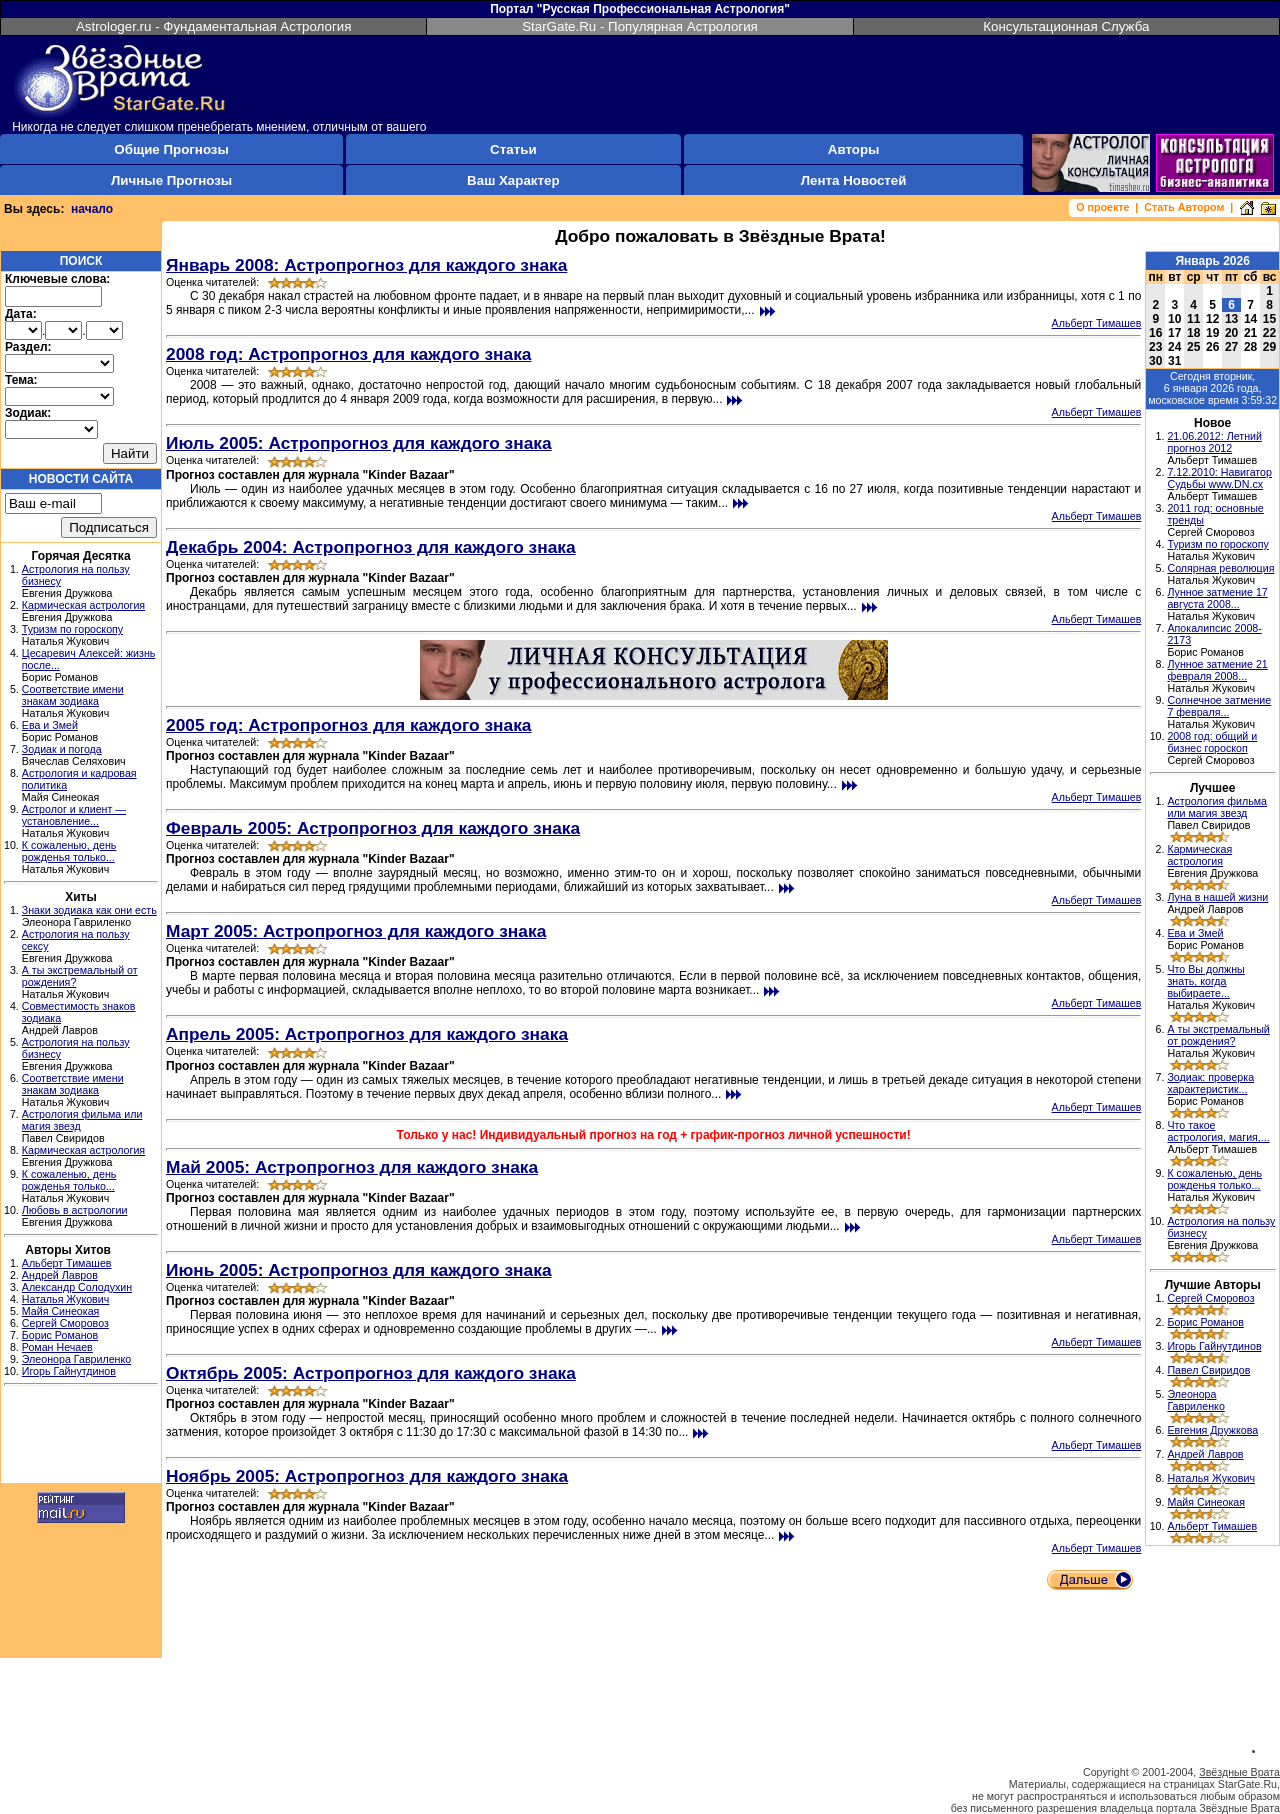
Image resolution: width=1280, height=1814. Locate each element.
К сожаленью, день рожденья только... (69, 851)
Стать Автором (1184, 207)
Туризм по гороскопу (72, 629)
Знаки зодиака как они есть (89, 910)
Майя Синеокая (61, 1311)
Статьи (513, 149)
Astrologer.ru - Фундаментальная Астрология (214, 26)
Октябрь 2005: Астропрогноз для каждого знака (371, 1373)
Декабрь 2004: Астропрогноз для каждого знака (371, 547)
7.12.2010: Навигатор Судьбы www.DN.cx (1219, 478)
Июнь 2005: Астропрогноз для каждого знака (359, 1270)
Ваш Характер (513, 180)
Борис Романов (60, 1335)
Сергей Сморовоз (65, 1323)
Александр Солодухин (77, 1287)
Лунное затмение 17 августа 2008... (1217, 598)
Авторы (854, 149)
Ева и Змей (50, 725)
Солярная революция (1220, 568)
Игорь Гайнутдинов (69, 1371)
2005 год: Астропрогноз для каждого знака (349, 725)
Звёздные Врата (1239, 1772)
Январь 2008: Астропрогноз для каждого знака (366, 265)
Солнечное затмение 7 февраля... (1219, 706)
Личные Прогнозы (171, 180)
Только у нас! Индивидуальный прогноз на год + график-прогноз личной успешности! (654, 1135)
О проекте (1102, 207)
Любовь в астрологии (75, 1210)
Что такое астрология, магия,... (1218, 1131)
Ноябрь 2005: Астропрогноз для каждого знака (367, 1476)
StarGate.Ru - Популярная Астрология (640, 26)
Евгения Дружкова (1212, 1430)
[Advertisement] (81, 1437)
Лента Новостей (854, 180)
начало (92, 209)
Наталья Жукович (66, 1299)
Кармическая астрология (83, 605)
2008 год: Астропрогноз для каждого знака (349, 354)
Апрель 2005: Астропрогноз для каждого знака (367, 1034)
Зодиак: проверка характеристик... (1210, 1083)
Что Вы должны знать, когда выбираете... (1205, 981)
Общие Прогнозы (171, 149)
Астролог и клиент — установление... (74, 815)
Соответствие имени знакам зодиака (73, 695)
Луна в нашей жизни (1217, 897)
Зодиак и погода (62, 749)
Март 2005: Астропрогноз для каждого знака (356, 931)
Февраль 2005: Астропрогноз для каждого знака (373, 828)
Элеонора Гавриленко (76, 1359)
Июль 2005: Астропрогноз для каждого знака (359, 443)
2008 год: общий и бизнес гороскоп (1212, 742)
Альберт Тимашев (67, 1263)
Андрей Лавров (60, 1275)
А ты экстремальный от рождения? (1218, 1035)
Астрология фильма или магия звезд (1217, 807)
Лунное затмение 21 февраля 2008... (1217, 670)
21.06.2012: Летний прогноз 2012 (1214, 442)
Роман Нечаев (57, 1347)
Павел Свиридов (1208, 1370)
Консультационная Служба (1066, 26)
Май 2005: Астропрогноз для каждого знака (352, 1167)
